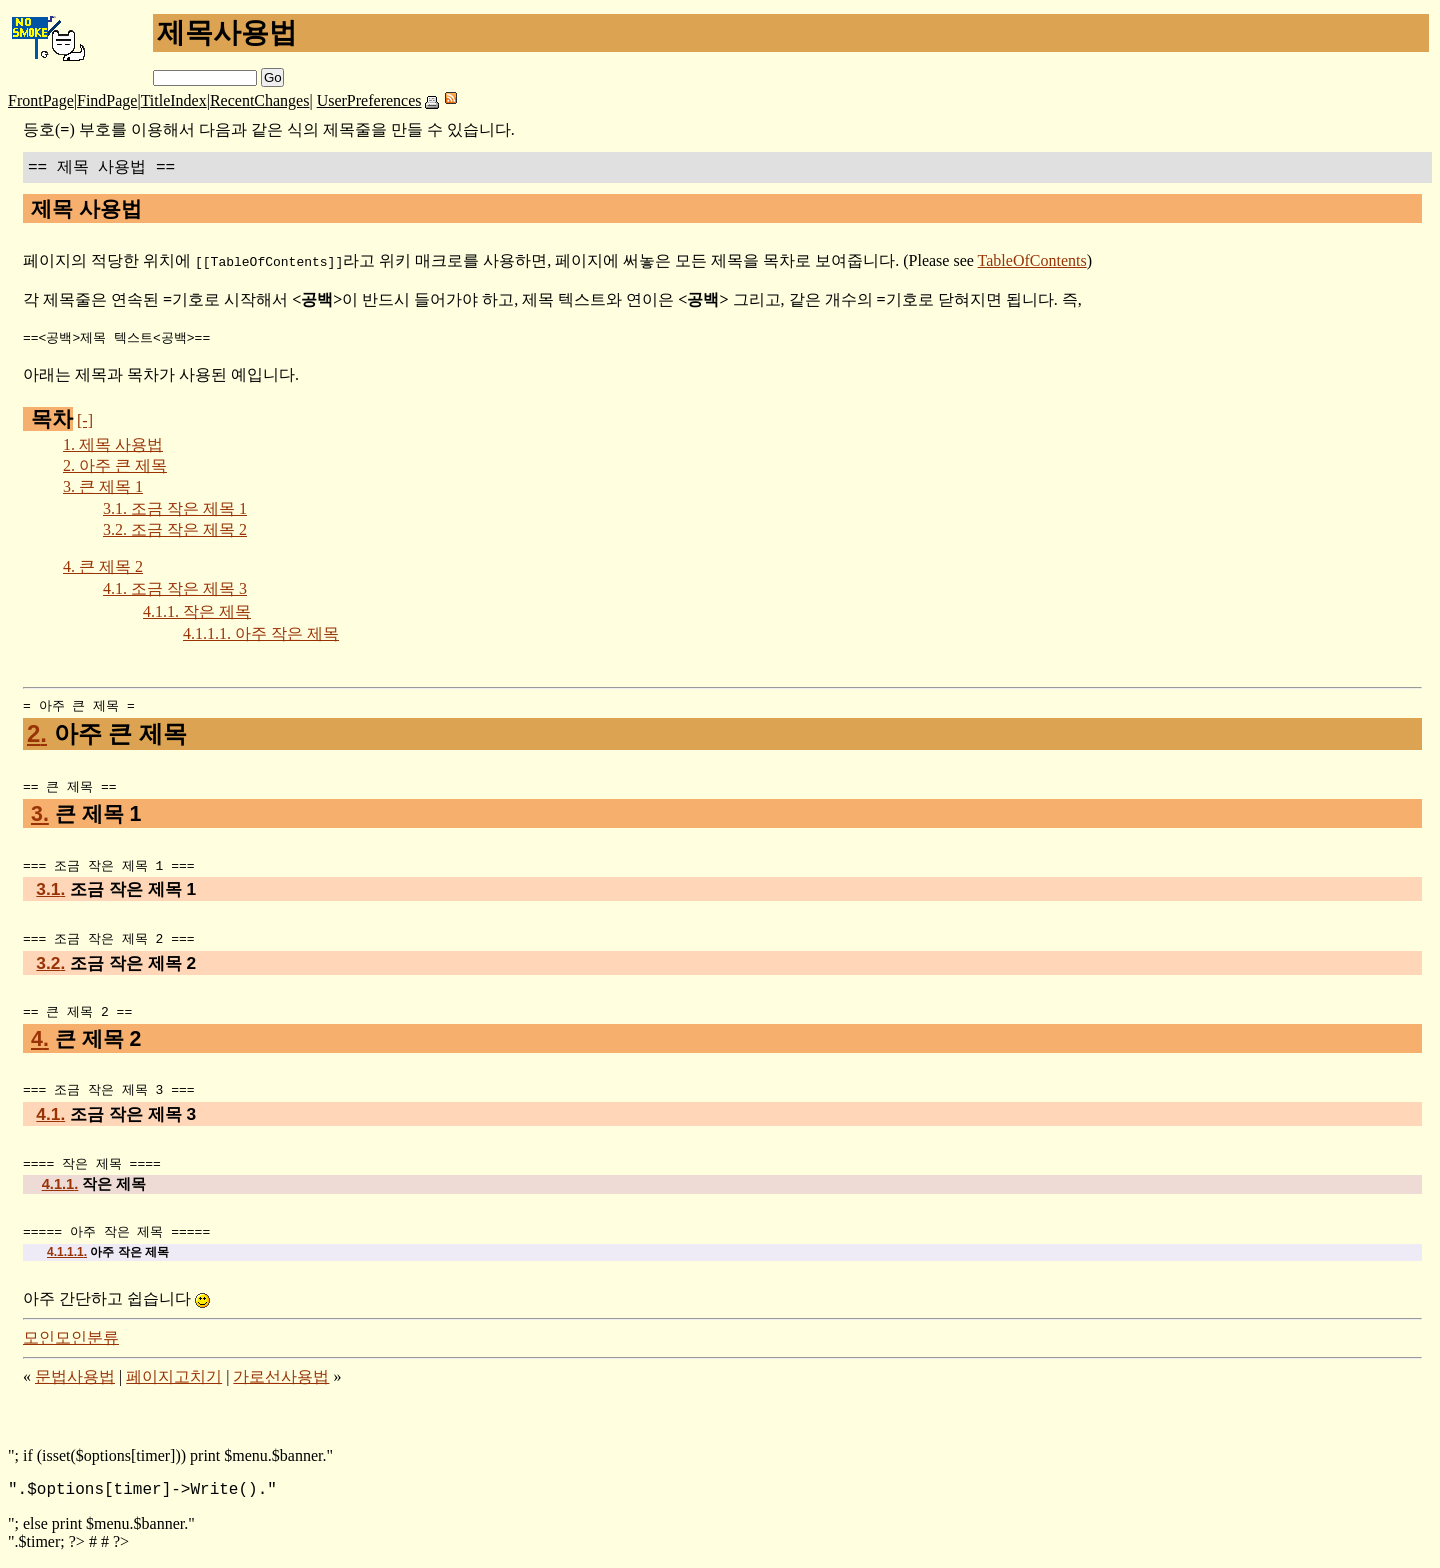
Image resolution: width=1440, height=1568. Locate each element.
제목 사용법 (113, 445)
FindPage (107, 100)
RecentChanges (260, 100)
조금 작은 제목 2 (175, 530)
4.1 (50, 1121)
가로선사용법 (281, 1385)
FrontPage (41, 100)
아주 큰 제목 (115, 466)
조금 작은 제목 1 (175, 509)
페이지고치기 (174, 1385)
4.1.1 (60, 1192)
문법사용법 (75, 1385)
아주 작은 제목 (261, 634)
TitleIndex (174, 100)
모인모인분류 (71, 1346)
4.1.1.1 (67, 1261)
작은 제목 (197, 612)
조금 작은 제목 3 (175, 589)
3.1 (50, 893)
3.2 (50, 968)
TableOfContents (1032, 260)
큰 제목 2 (103, 567)
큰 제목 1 (103, 487)
